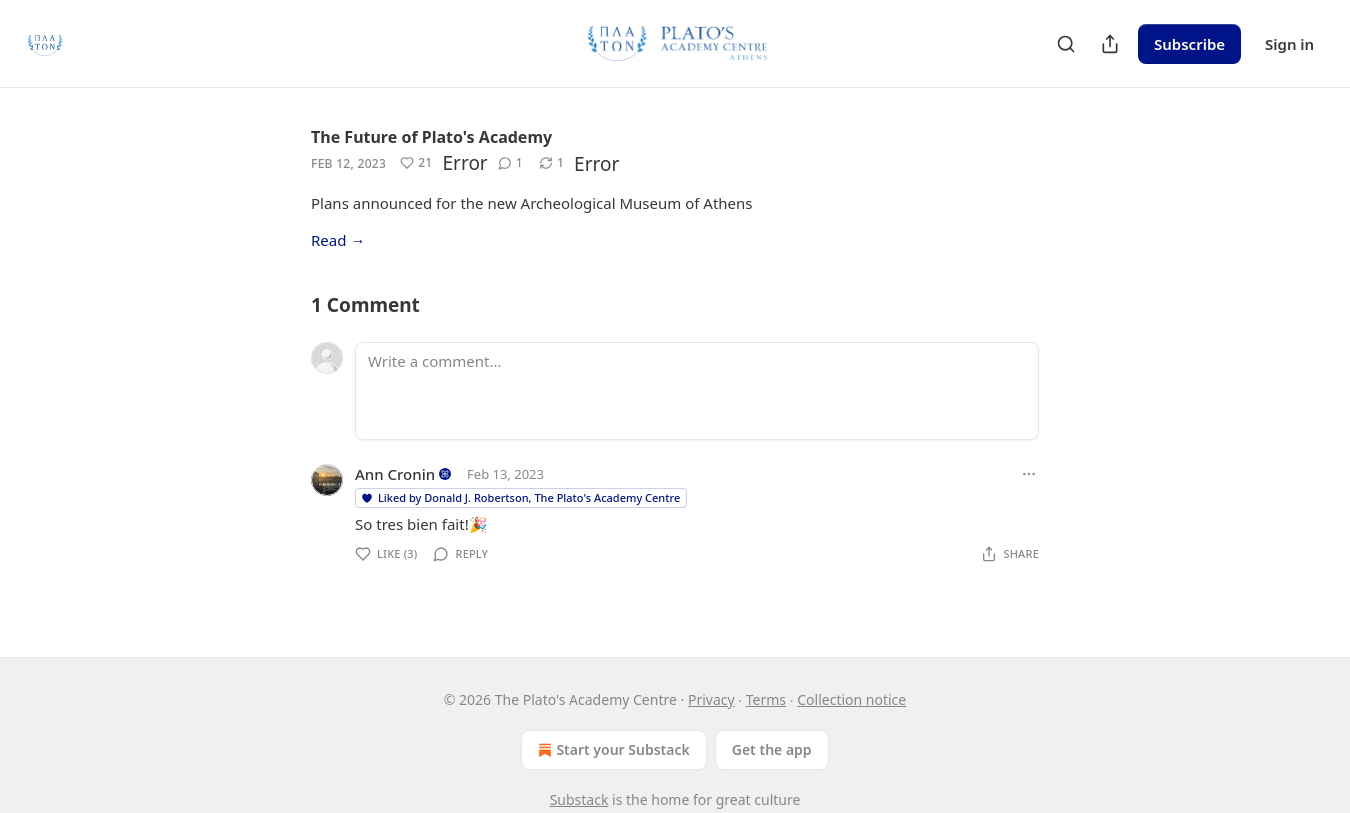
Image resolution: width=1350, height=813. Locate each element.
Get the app (772, 749)
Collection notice (851, 699)
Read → (338, 240)
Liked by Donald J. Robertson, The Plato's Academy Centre (520, 497)
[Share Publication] (1110, 44)
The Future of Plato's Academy (431, 137)
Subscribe (1189, 44)
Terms (766, 699)
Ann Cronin (395, 474)
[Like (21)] (416, 163)
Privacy (711, 699)
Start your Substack (611, 750)
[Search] (1066, 44)
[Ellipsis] (1029, 474)
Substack (579, 799)
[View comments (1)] (510, 163)
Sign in (1289, 44)
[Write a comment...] (697, 391)
